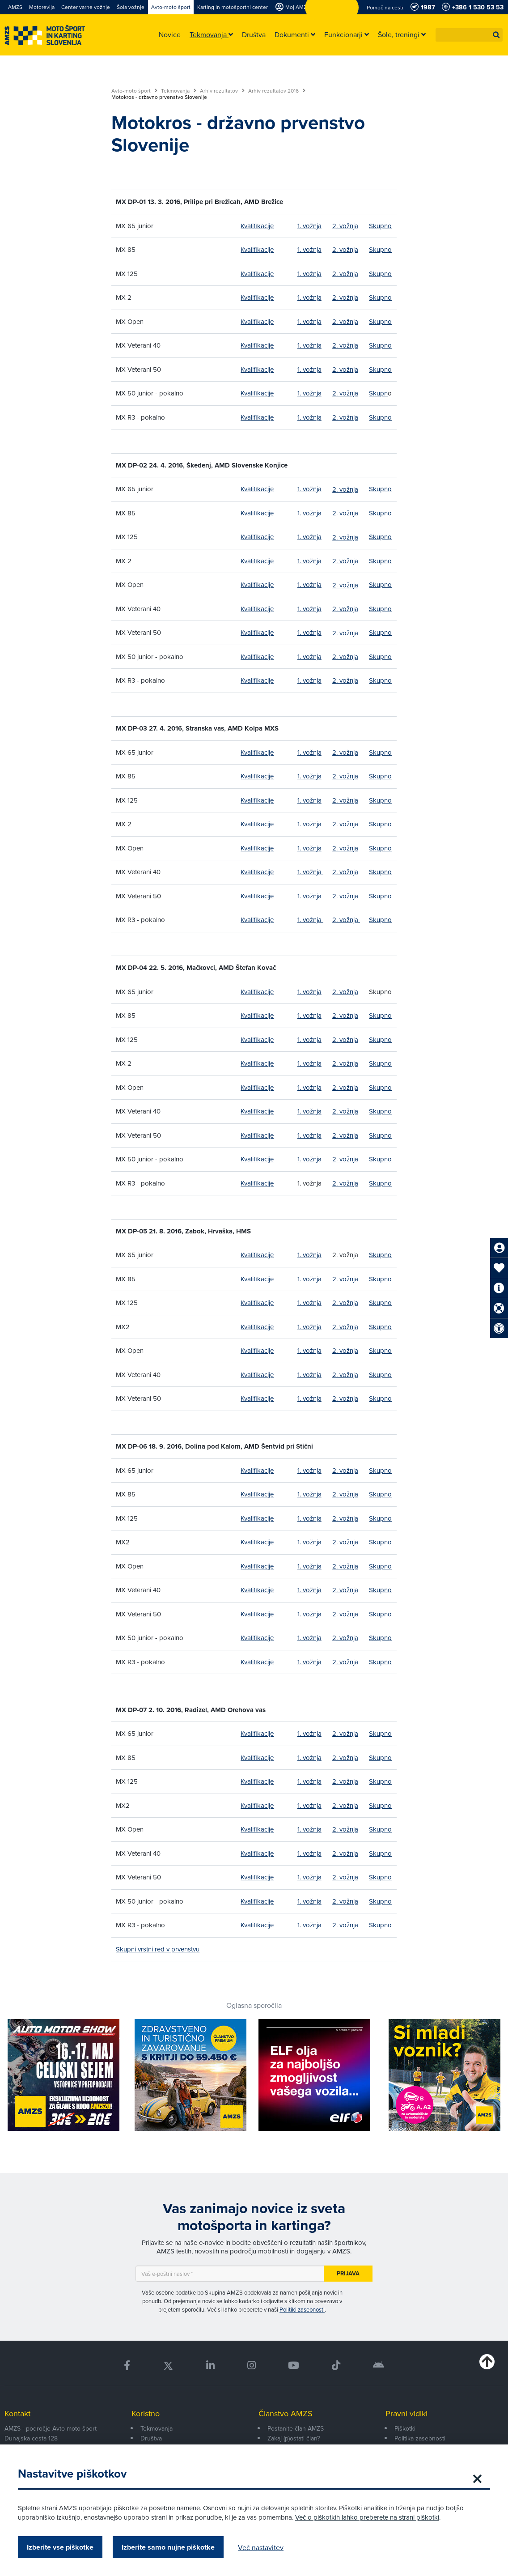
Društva (151, 2438)
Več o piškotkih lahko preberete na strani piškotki (367, 2517)
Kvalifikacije (257, 225)
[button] (496, 35)
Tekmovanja (178, 91)
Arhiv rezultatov (222, 91)
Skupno (380, 225)
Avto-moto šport (134, 91)
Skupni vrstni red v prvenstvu (157, 1949)
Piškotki (404, 2428)
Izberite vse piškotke (60, 2547)
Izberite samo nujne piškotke (168, 2547)
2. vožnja (345, 225)
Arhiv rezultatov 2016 (276, 91)
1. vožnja (309, 225)
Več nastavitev (261, 2547)
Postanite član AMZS (295, 2428)
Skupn (378, 393)
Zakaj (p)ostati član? (293, 2438)
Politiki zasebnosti (302, 2309)
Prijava (348, 2273)
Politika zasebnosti (419, 2438)
